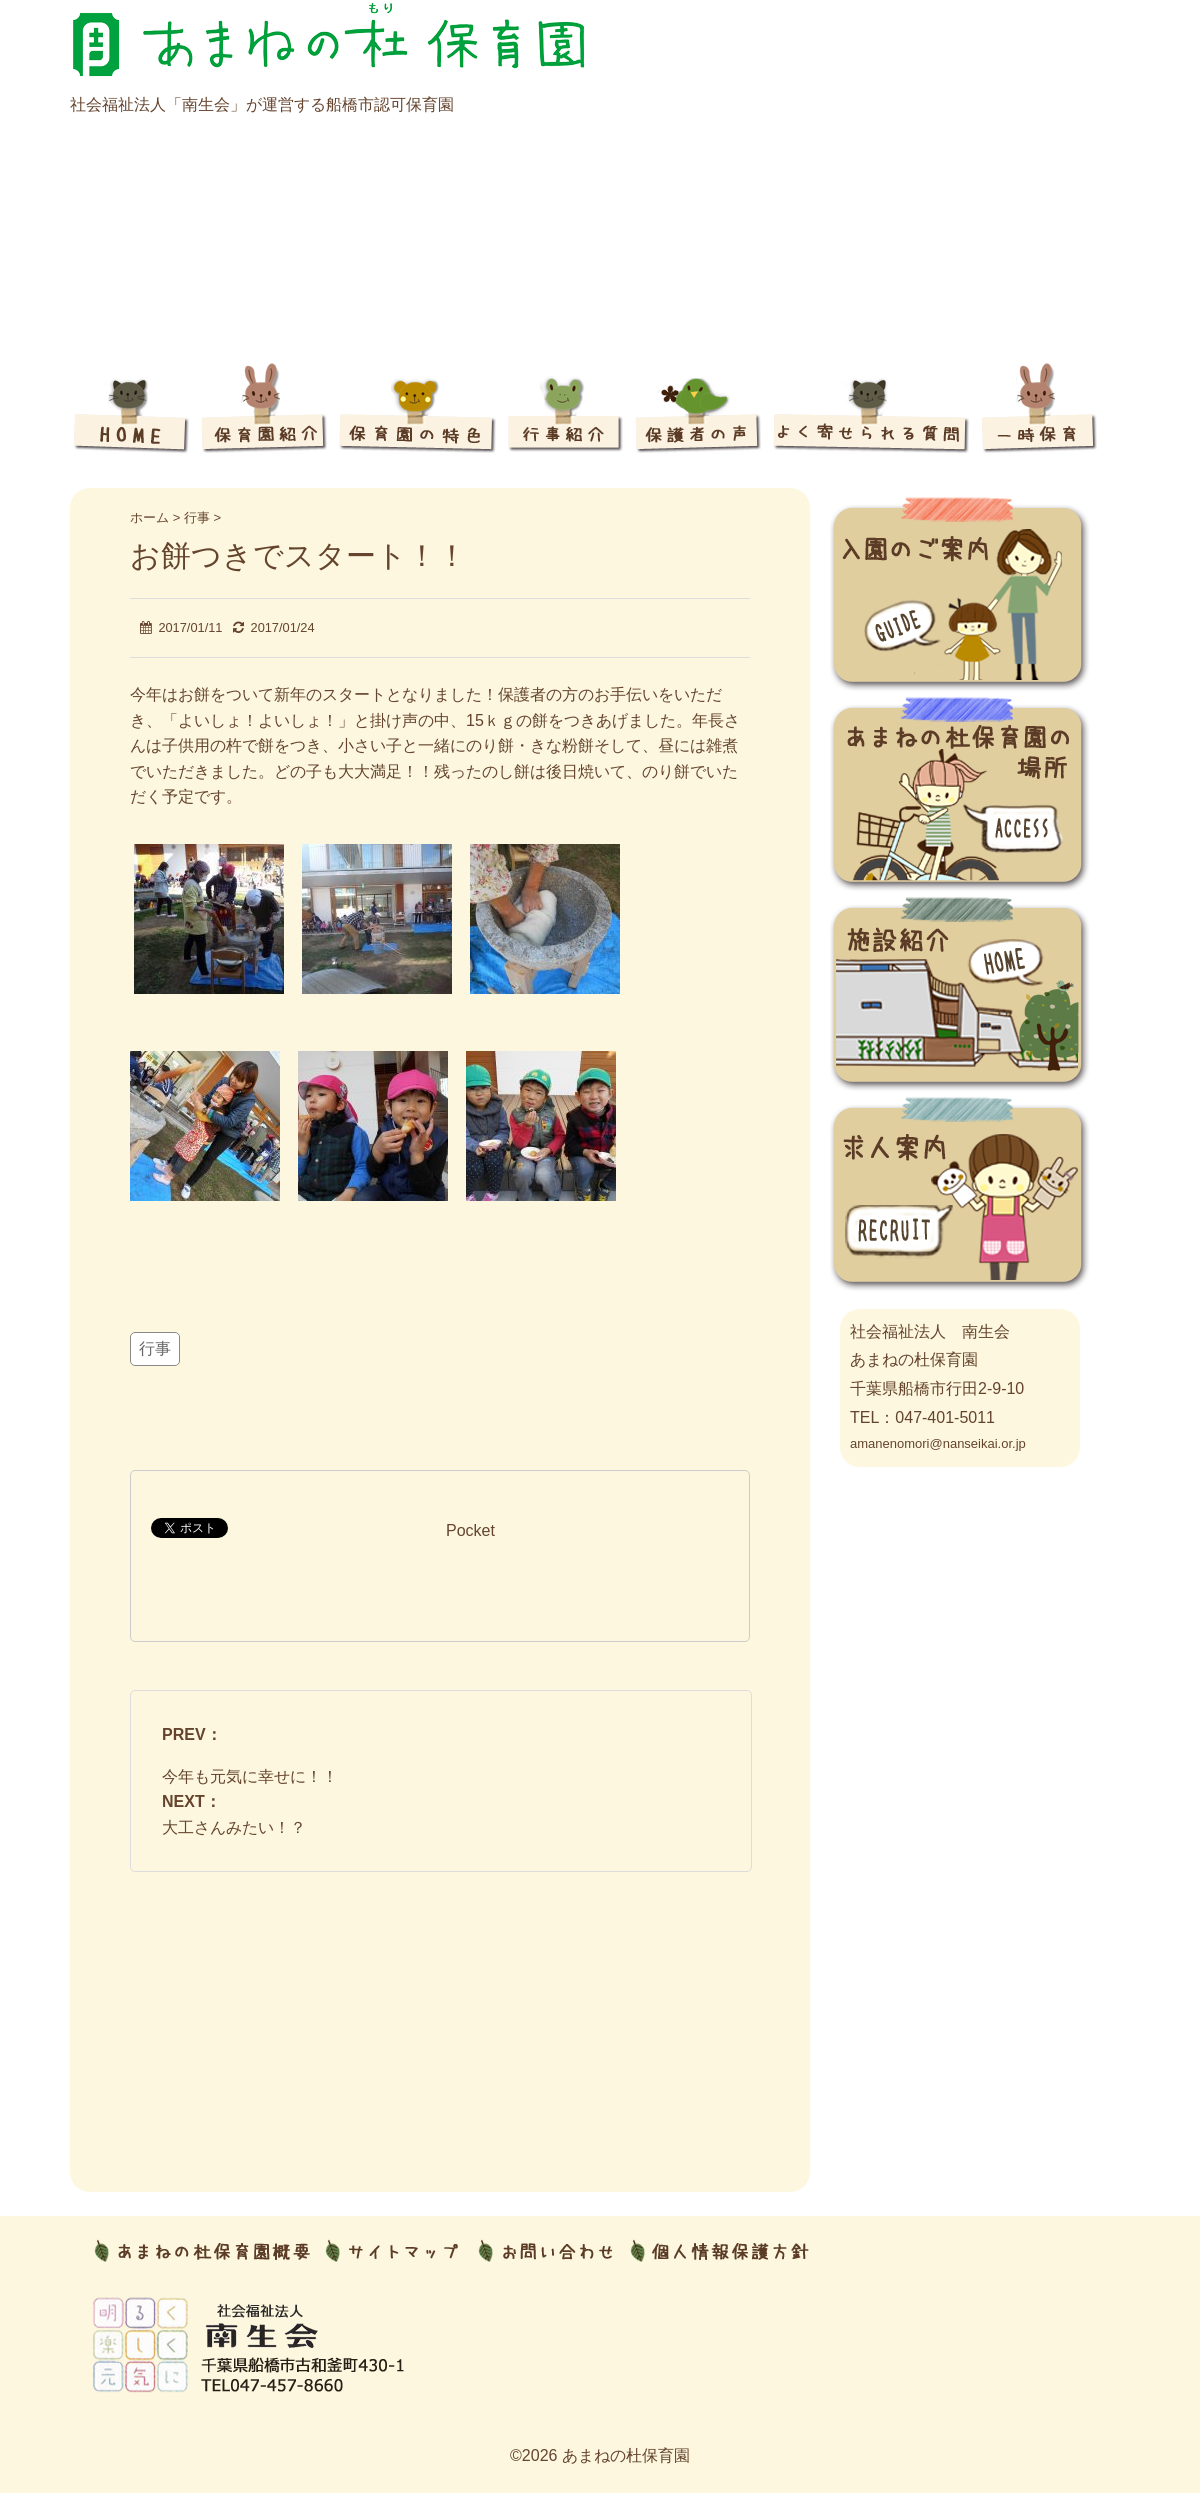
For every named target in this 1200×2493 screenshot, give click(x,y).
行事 (155, 1348)
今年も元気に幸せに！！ (250, 1776)
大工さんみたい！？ (234, 1827)
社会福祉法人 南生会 (930, 1331)
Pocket (470, 1530)
